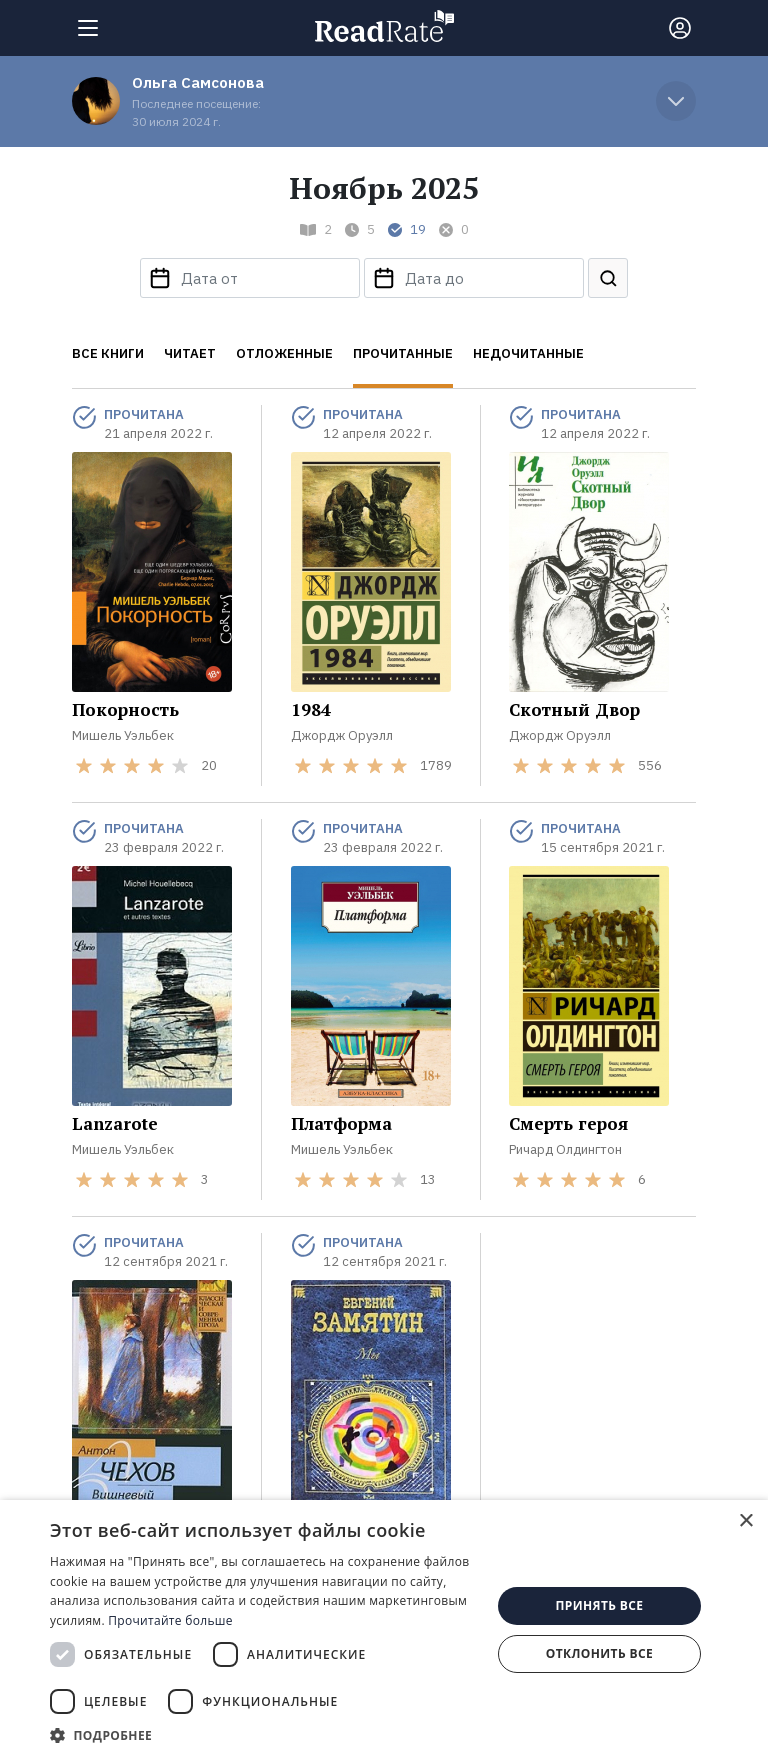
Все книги (108, 353)
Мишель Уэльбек (123, 735)
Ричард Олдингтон (565, 1149)
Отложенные (284, 353)
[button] (264, 1735)
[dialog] (384, 1630)
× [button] (745, 1521)
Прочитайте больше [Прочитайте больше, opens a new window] (170, 1620)
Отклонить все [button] (599, 1653)
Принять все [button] (599, 1605)
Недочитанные (528, 353)
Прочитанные (403, 353)
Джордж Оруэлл (342, 735)
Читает (190, 353)
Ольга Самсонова (198, 82)
